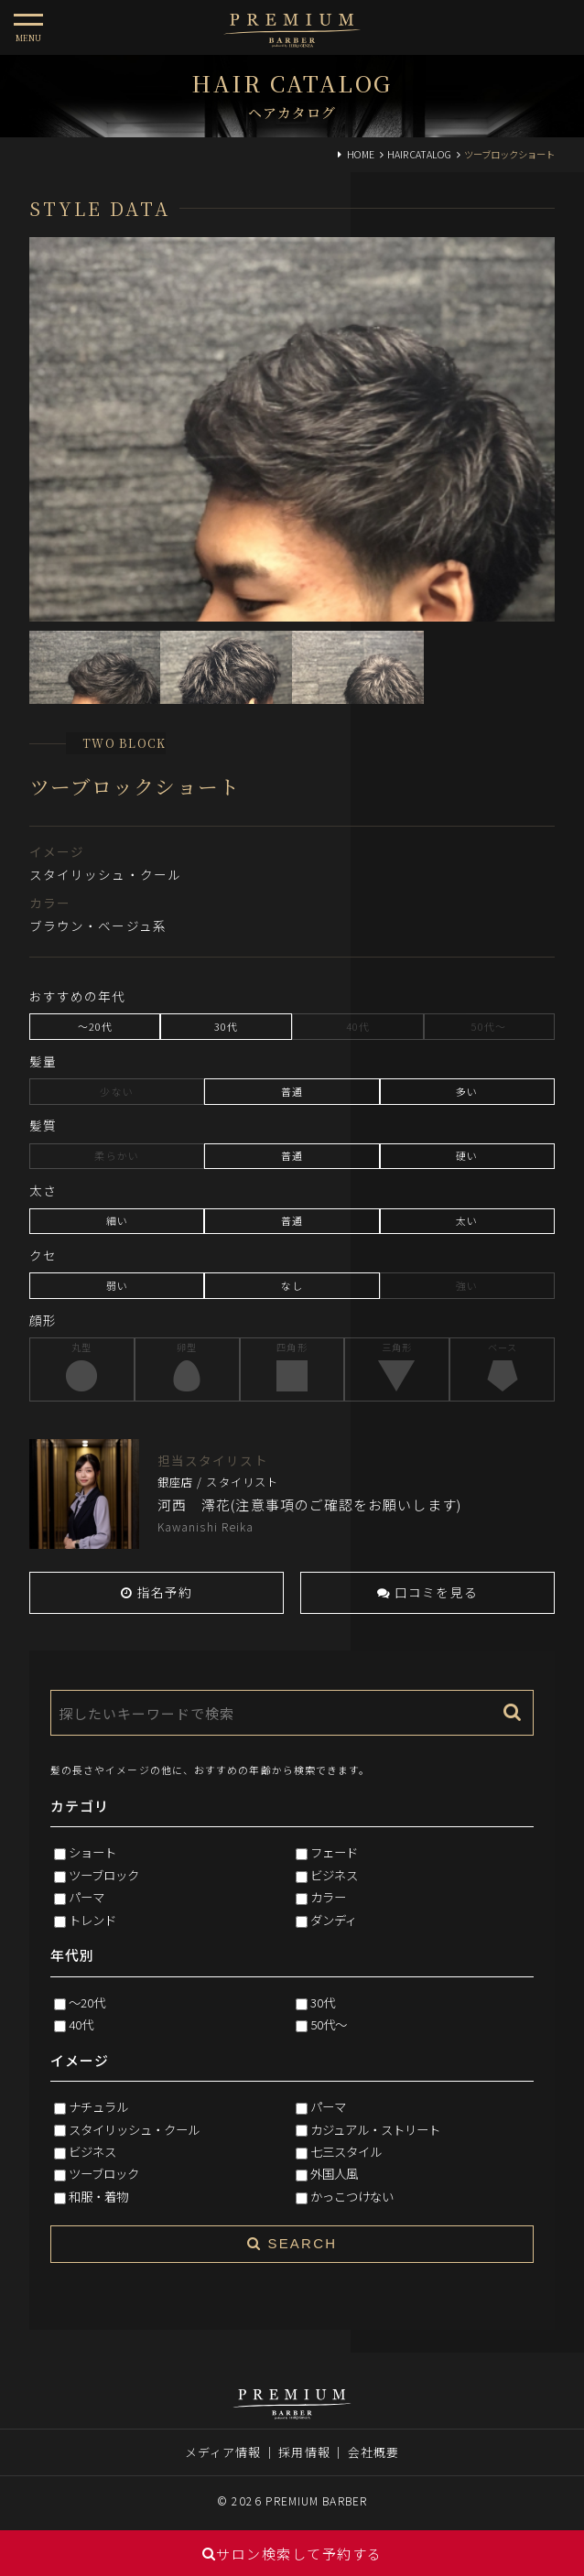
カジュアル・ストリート (375, 2129)
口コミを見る (427, 1592)
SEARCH (292, 2243)
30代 (322, 2002)
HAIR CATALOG (419, 154)
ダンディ (333, 1919)
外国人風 (334, 2173)
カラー (328, 1897)
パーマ (86, 1897)
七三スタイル (346, 2151)
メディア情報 (223, 2452)
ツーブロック (104, 1875)
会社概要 (373, 2452)
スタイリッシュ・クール (134, 2129)
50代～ (328, 2024)
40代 (81, 2024)
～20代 (87, 2002)
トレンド (92, 1919)
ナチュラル (98, 2106)
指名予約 (156, 1592)
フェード (334, 1852)
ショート (92, 1852)
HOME (360, 154)
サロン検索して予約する (292, 2553)
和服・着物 (98, 2196)
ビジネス (334, 1875)
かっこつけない (352, 2196)
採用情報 (304, 2452)
